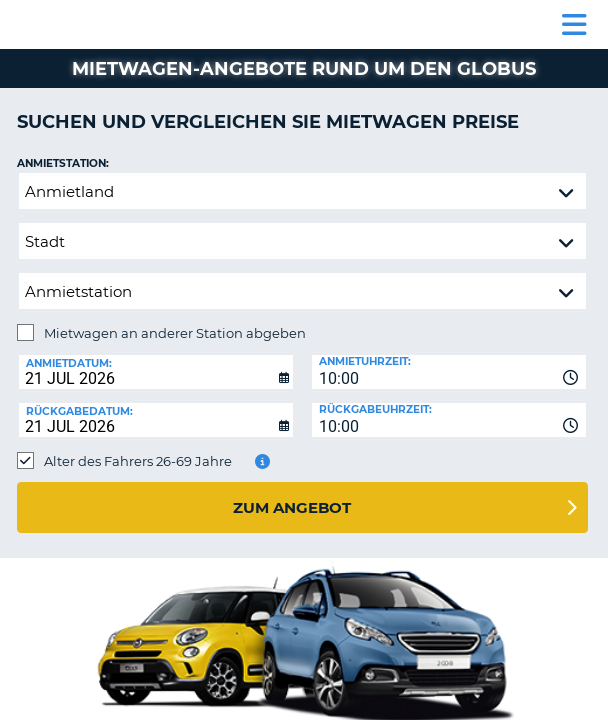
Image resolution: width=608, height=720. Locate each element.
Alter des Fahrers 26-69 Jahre (138, 461)
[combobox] (449, 372)
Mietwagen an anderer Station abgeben (175, 333)
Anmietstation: (63, 163)
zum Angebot (292, 507)
